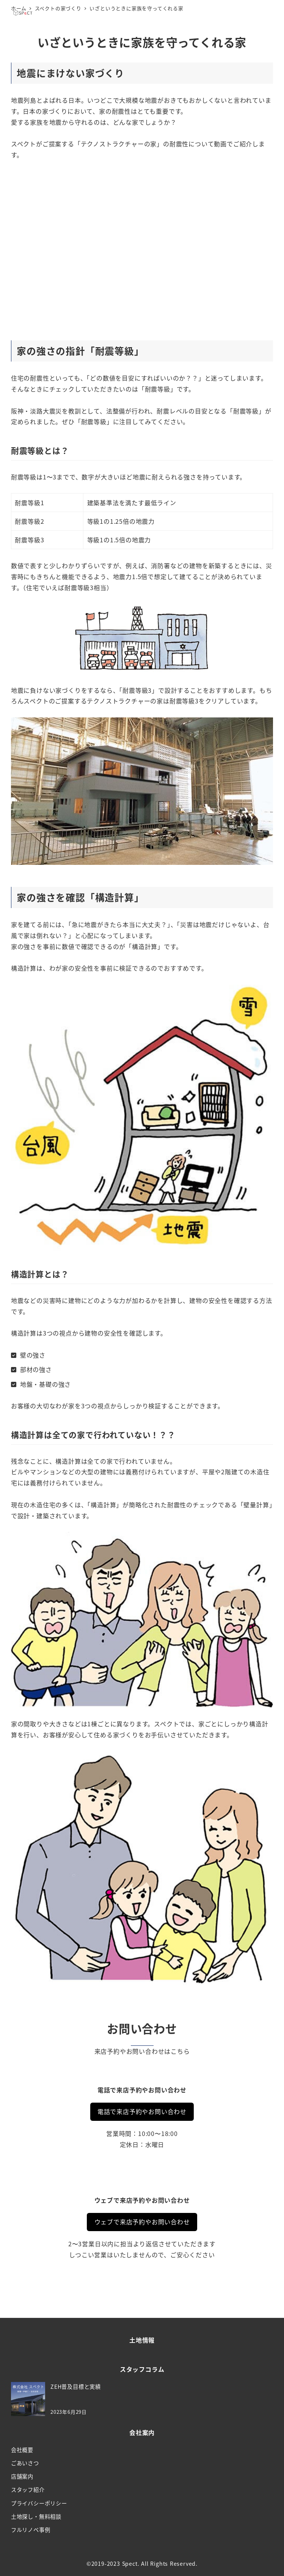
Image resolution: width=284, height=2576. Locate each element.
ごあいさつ (25, 2463)
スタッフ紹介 (28, 2489)
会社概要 (22, 2450)
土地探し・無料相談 (36, 2516)
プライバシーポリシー (39, 2503)
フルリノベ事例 (30, 2530)
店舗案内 (22, 2476)
